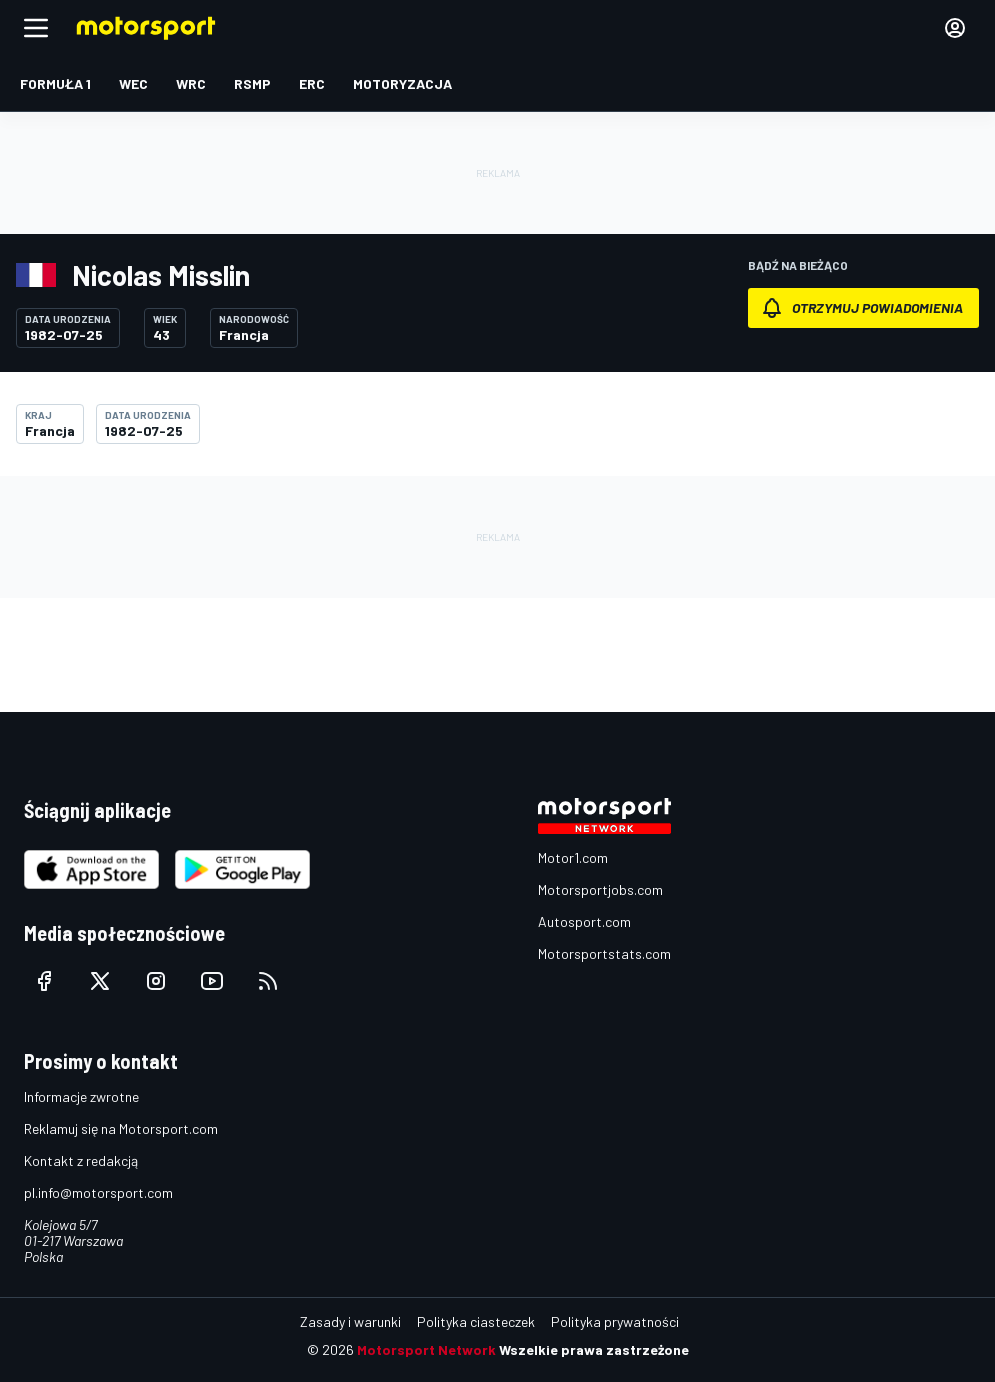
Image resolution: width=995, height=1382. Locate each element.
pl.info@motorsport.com (98, 1192)
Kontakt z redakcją (81, 1160)
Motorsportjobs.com (600, 889)
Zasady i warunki (350, 1321)
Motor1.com (573, 857)
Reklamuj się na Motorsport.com (121, 1128)
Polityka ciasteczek (476, 1321)
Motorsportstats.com (604, 953)
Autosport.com (584, 921)
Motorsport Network (426, 1349)
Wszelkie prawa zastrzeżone (594, 1349)
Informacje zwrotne (81, 1096)
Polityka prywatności (615, 1321)
